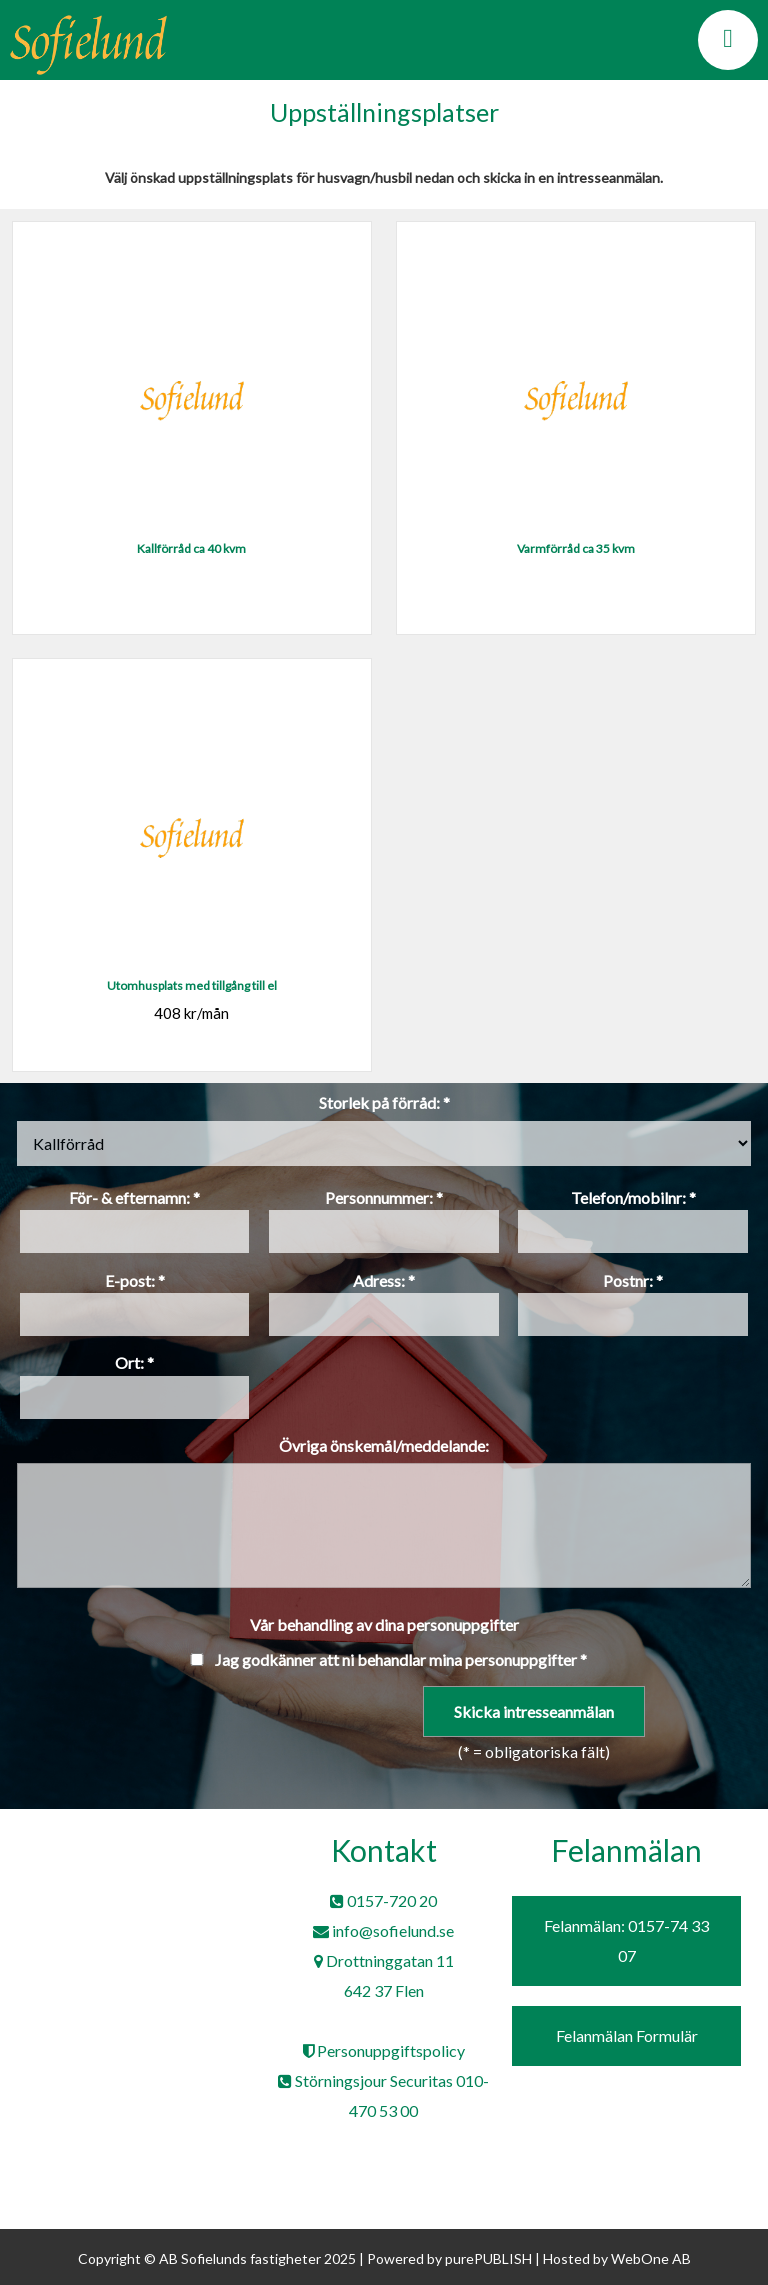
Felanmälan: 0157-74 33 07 (626, 1940)
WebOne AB (651, 2258)
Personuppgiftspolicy (384, 2050)
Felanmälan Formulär (627, 2035)
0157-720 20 (383, 1900)
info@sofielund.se (383, 1930)
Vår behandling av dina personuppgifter (384, 1624)
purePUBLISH (488, 2258)
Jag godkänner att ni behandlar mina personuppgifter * (401, 1659)
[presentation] (162, 1725)
